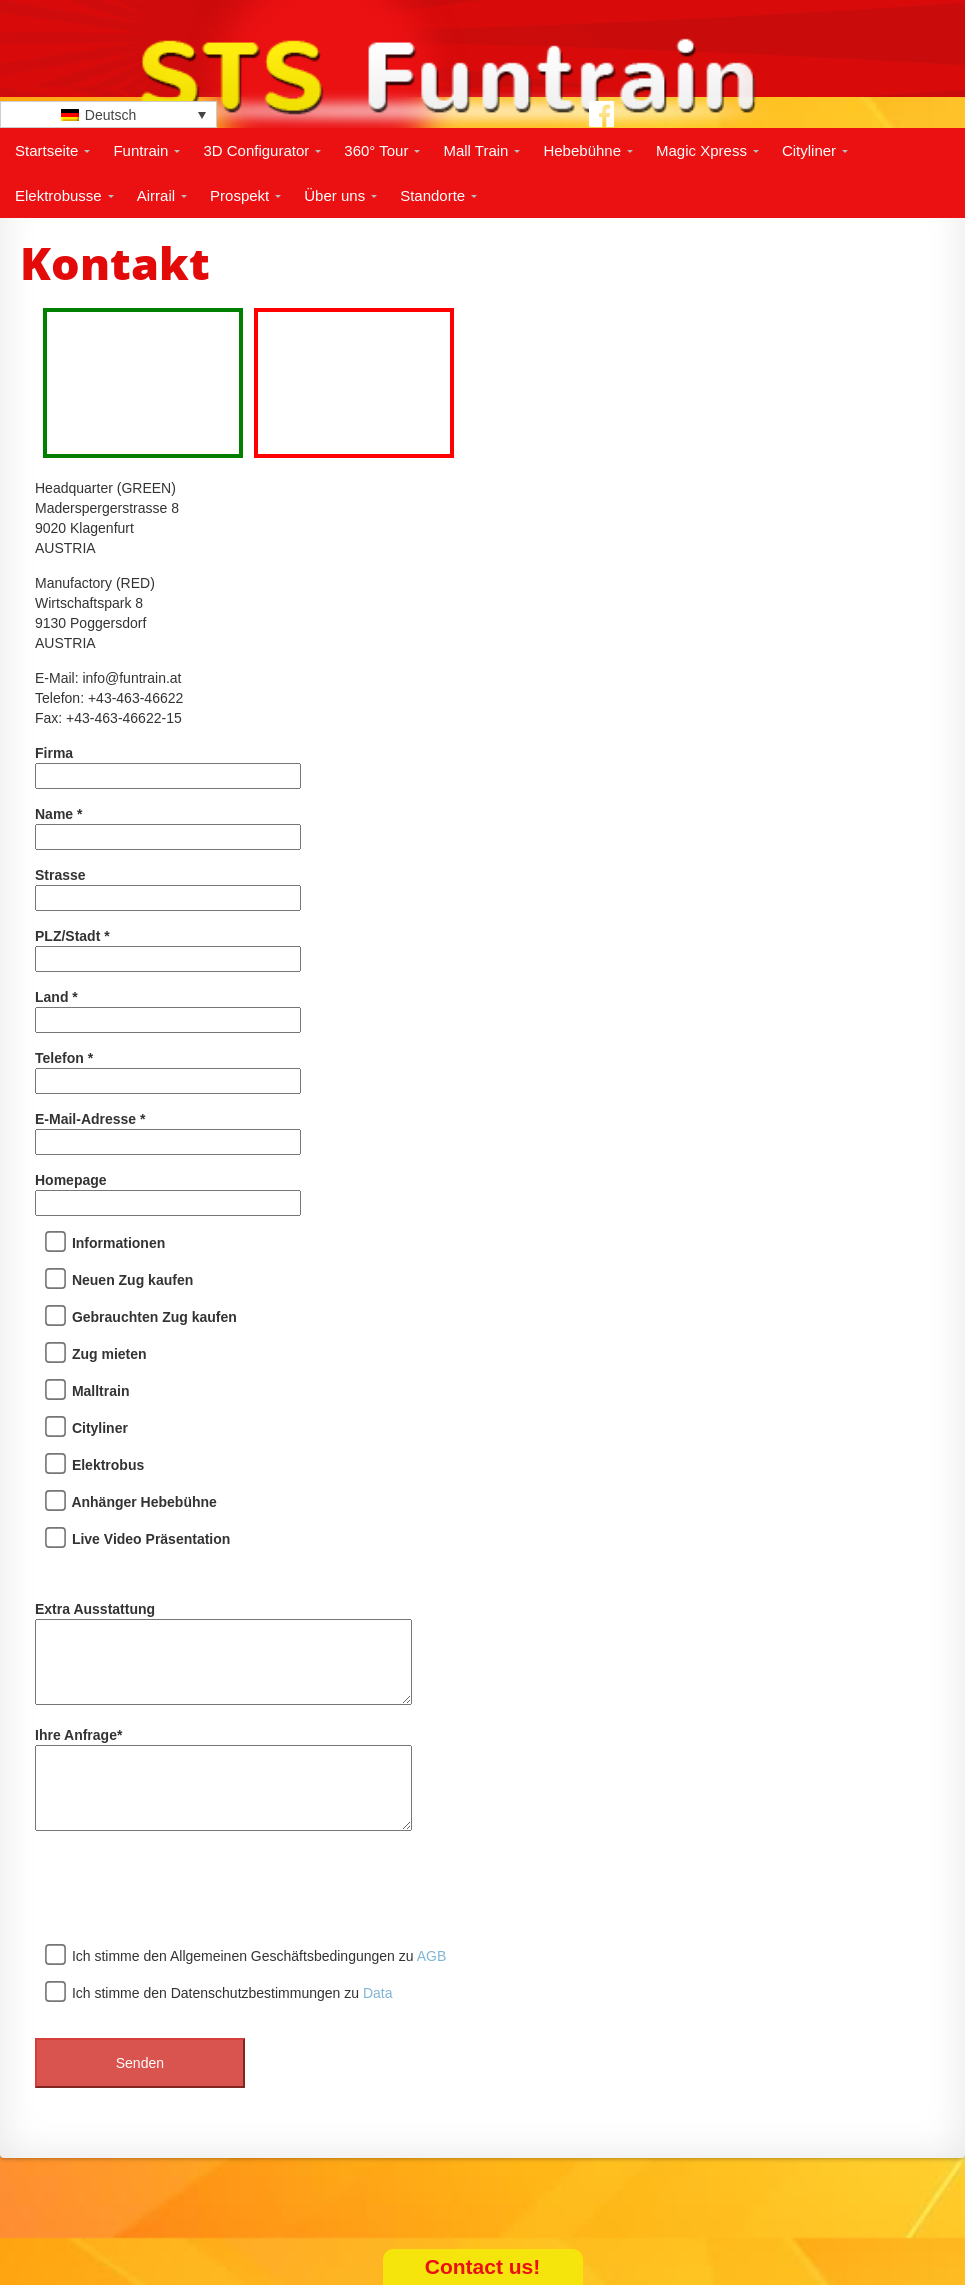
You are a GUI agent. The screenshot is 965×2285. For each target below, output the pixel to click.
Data (378, 1993)
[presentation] (187, 1890)
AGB (432, 1956)
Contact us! (483, 2266)
